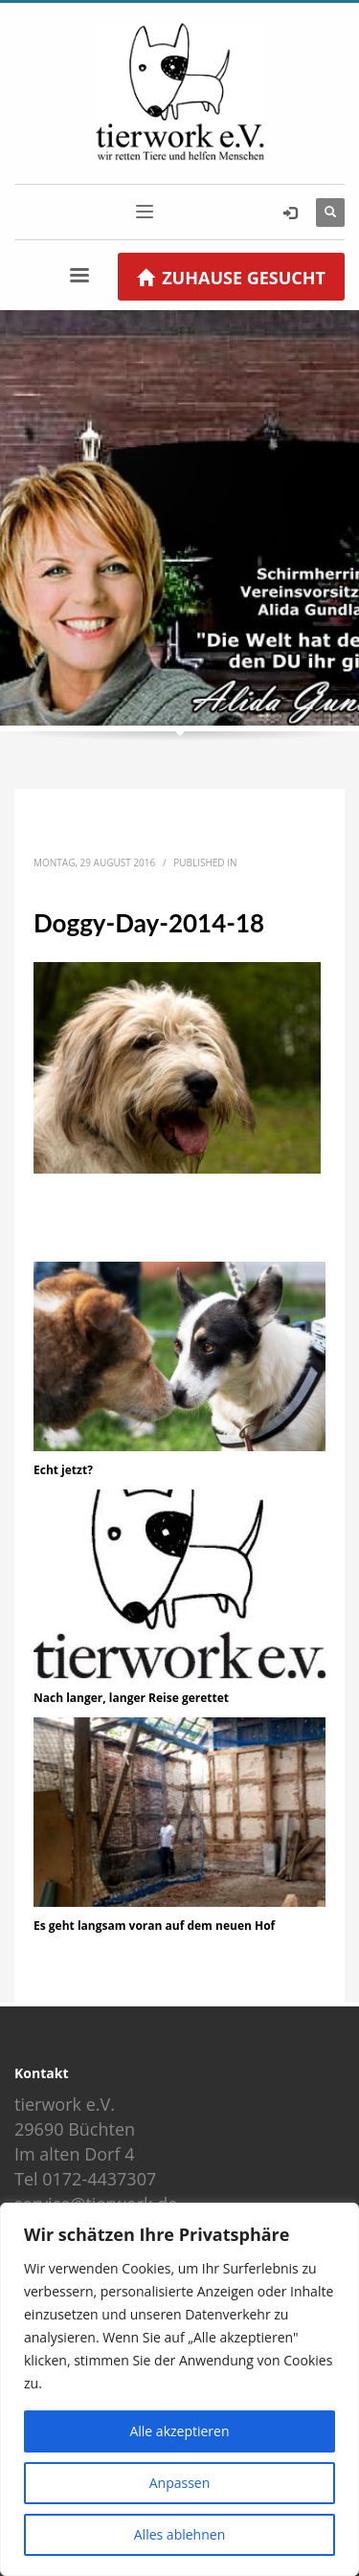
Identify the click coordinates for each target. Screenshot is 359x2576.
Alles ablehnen (179, 2534)
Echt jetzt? (63, 1470)
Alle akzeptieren (179, 2431)
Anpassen (180, 2483)
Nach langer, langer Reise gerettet (131, 1698)
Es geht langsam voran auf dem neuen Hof (154, 1925)
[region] (179, 2389)
